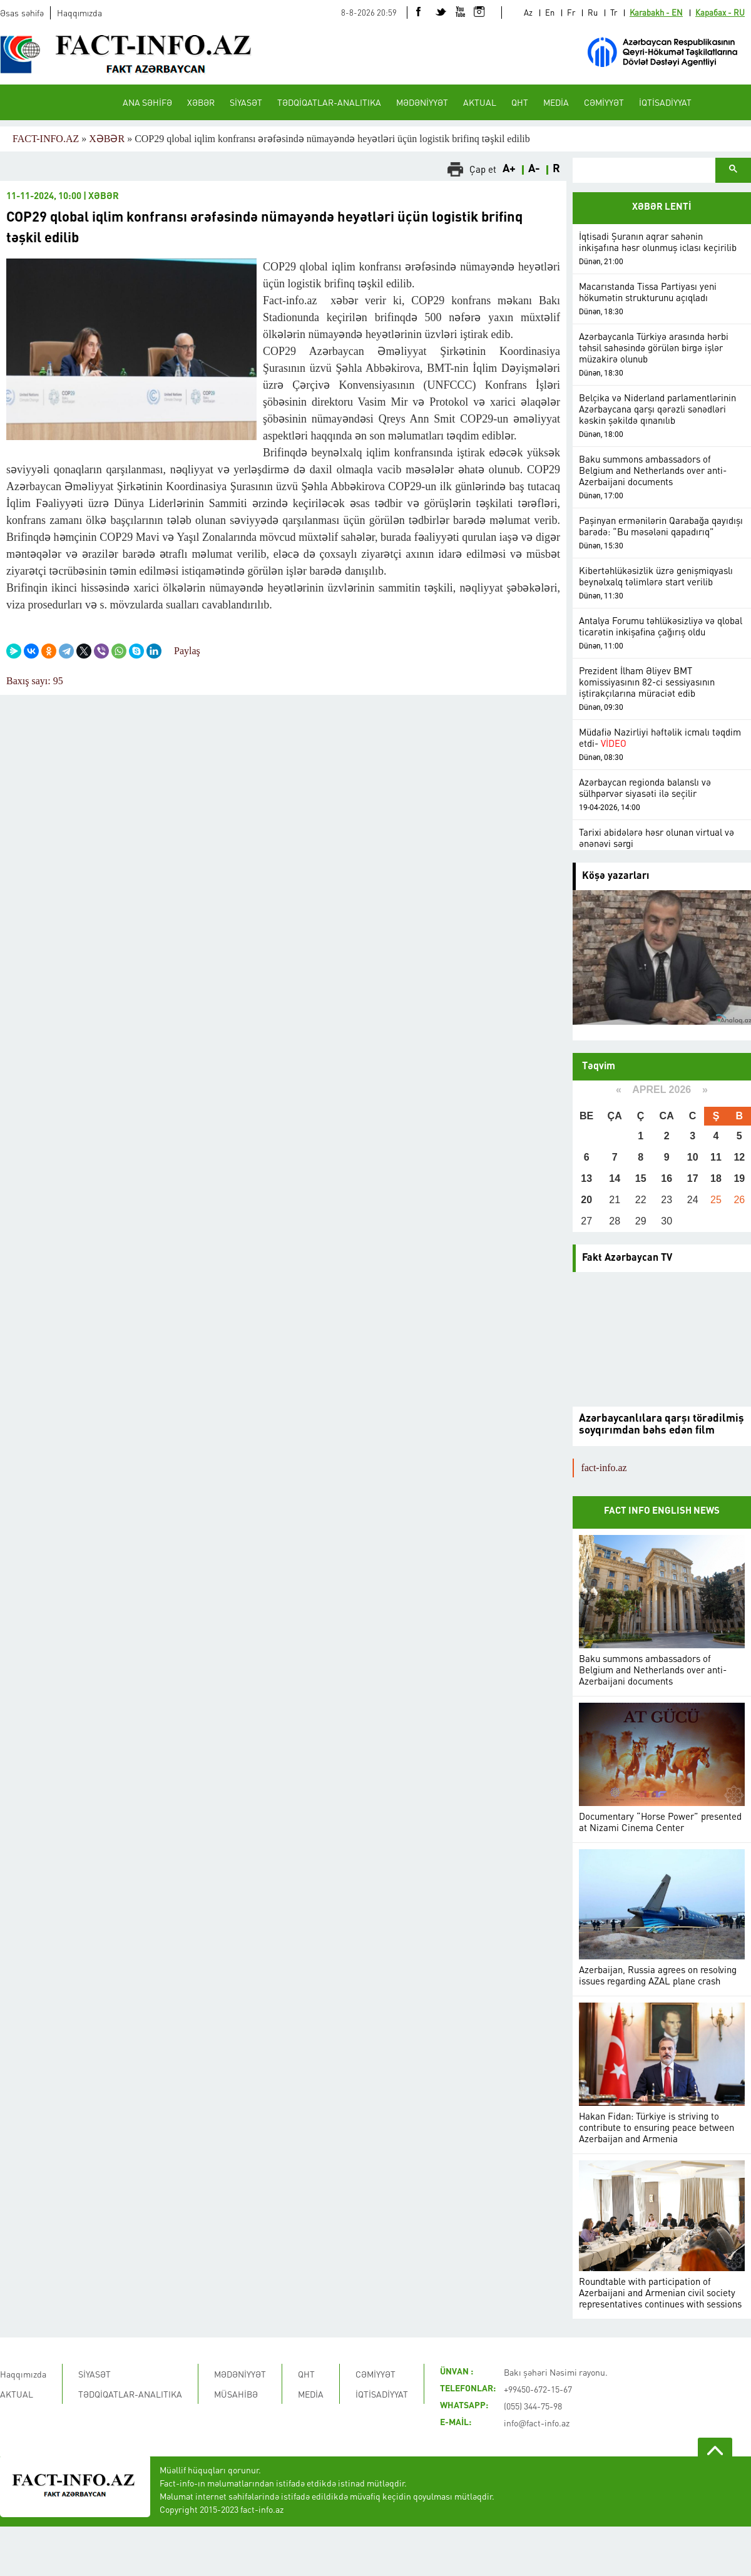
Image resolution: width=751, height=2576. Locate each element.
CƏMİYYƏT (604, 102)
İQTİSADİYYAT (665, 102)
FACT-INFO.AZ (46, 138)
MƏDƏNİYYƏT (422, 102)
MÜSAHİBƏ (236, 2393)
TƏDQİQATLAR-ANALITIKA (329, 102)
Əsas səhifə (22, 12)
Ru (593, 12)
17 (692, 1178)
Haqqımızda (79, 12)
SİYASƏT (246, 102)
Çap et (482, 169)
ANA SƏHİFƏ (147, 102)
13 (586, 1178)
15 (640, 1178)
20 (586, 1199)
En (549, 12)
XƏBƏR (201, 102)
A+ (509, 169)
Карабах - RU (720, 12)
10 (692, 1157)
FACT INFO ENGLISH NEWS (662, 1511)
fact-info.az (603, 1467)
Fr (571, 12)
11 (716, 1157)
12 (739, 1157)
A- (534, 169)
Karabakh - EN (656, 12)
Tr (613, 12)
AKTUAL (479, 102)
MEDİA (556, 102)
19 (739, 1178)
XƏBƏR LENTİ (662, 207)
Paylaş (187, 650)
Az (528, 12)
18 (716, 1178)
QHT (519, 102)
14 (614, 1178)
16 (666, 1178)
